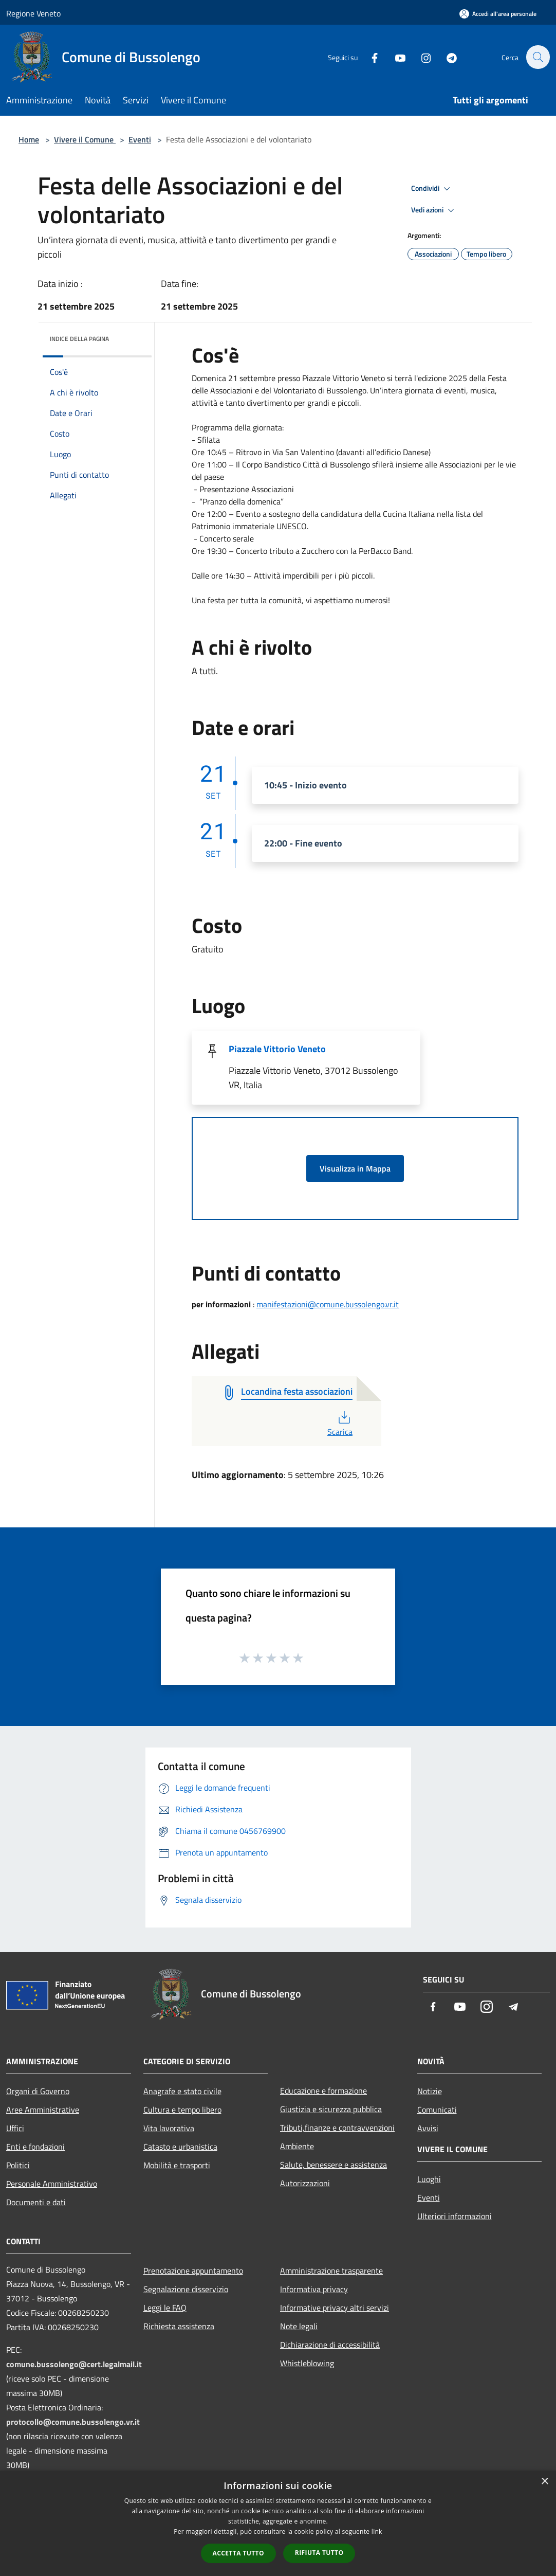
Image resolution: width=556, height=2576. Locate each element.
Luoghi (429, 2179)
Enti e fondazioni (35, 2146)
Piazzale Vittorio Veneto (277, 1049)
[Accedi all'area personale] (498, 14)
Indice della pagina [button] (79, 339)
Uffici (15, 2128)
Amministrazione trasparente (331, 2270)
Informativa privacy (314, 2289)
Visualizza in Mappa (355, 1168)
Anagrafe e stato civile (182, 2091)
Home (28, 139)
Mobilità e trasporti (176, 2165)
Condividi (432, 189)
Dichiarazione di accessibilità (330, 2344)
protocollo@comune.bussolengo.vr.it (73, 2422)
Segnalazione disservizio (185, 2289)
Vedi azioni (434, 210)
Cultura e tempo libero (182, 2109)
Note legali (299, 2326)
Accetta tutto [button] (238, 2553)
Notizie (429, 2091)
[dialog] (278, 2523)
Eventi (139, 139)
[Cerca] (537, 57)
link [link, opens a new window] (377, 2531)
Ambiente (297, 2146)
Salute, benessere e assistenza (333, 2164)
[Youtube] (394, 57)
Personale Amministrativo (51, 2183)
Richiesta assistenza (178, 2326)
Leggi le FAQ (165, 2307)
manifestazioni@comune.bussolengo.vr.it (327, 1304)
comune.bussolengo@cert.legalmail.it (74, 2364)
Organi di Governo (37, 2091)
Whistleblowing (307, 2363)
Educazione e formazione (323, 2090)
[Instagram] (420, 57)
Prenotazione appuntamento (193, 2270)
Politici (18, 2165)
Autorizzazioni (305, 2183)
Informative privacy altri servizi (334, 2307)
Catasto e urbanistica (180, 2146)
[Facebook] (369, 57)
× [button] (544, 2481)
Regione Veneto (33, 13)
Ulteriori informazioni (454, 2216)
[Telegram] (446, 57)
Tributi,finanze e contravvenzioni (337, 2127)
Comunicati (437, 2109)
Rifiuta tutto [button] (319, 2552)
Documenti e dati (36, 2202)
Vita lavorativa (168, 2128)
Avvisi (427, 2128)
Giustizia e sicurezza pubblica (331, 2109)
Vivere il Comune (85, 139)
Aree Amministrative (42, 2109)
